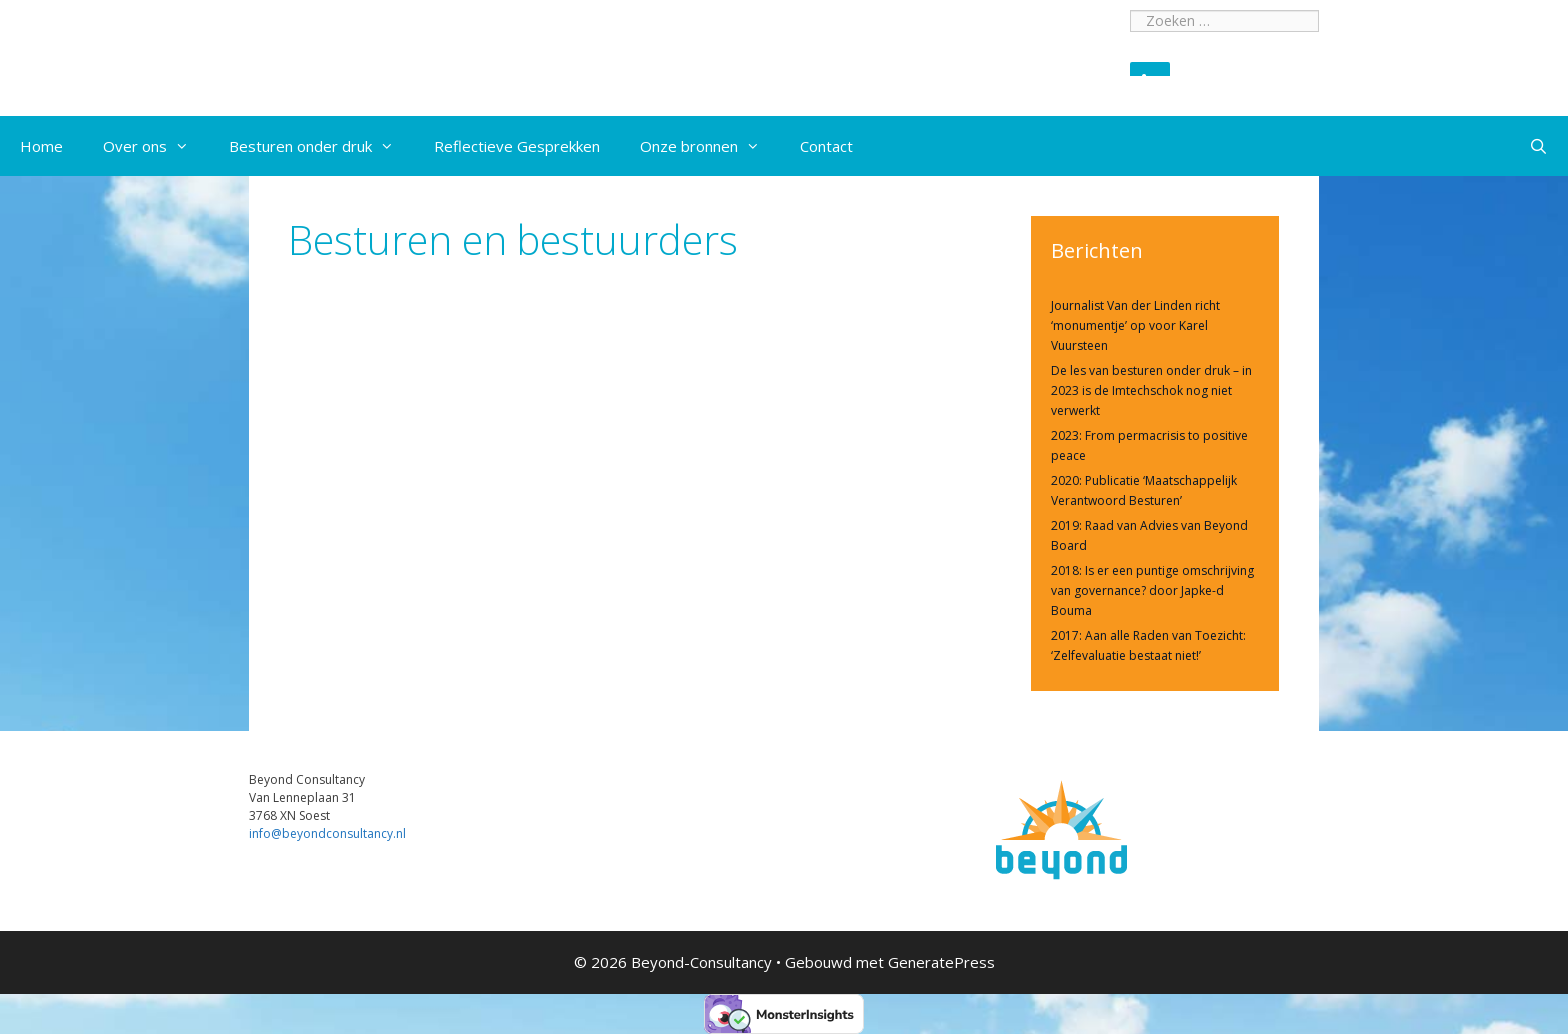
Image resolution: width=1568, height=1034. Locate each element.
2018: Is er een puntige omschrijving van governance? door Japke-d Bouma (1152, 590)
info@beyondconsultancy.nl (327, 833)
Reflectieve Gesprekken (517, 146)
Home (41, 146)
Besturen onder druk (321, 146)
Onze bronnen (710, 146)
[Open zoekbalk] (1538, 146)
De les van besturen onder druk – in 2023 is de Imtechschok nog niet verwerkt (1151, 390)
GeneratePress (941, 962)
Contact (826, 146)
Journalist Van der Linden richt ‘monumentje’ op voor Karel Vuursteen (1135, 325)
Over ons (156, 146)
